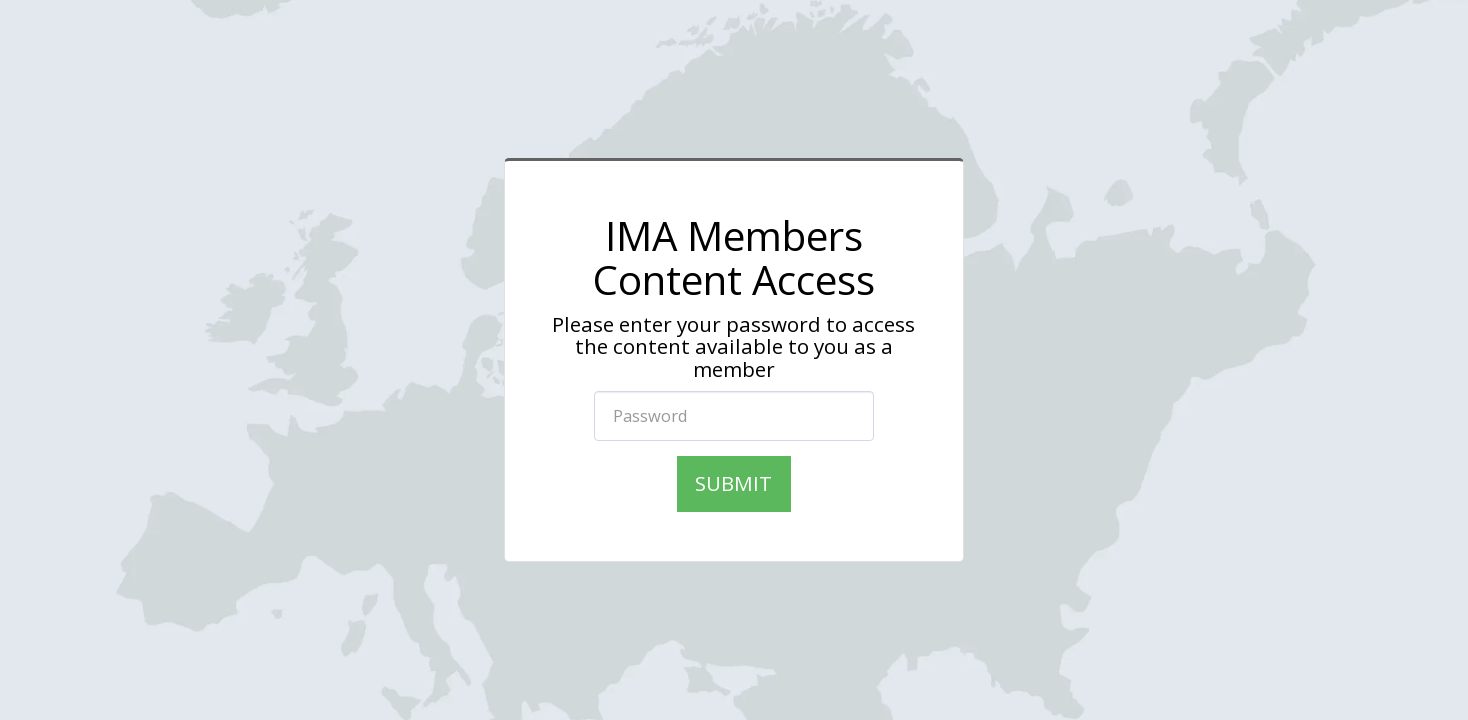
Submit (733, 483)
